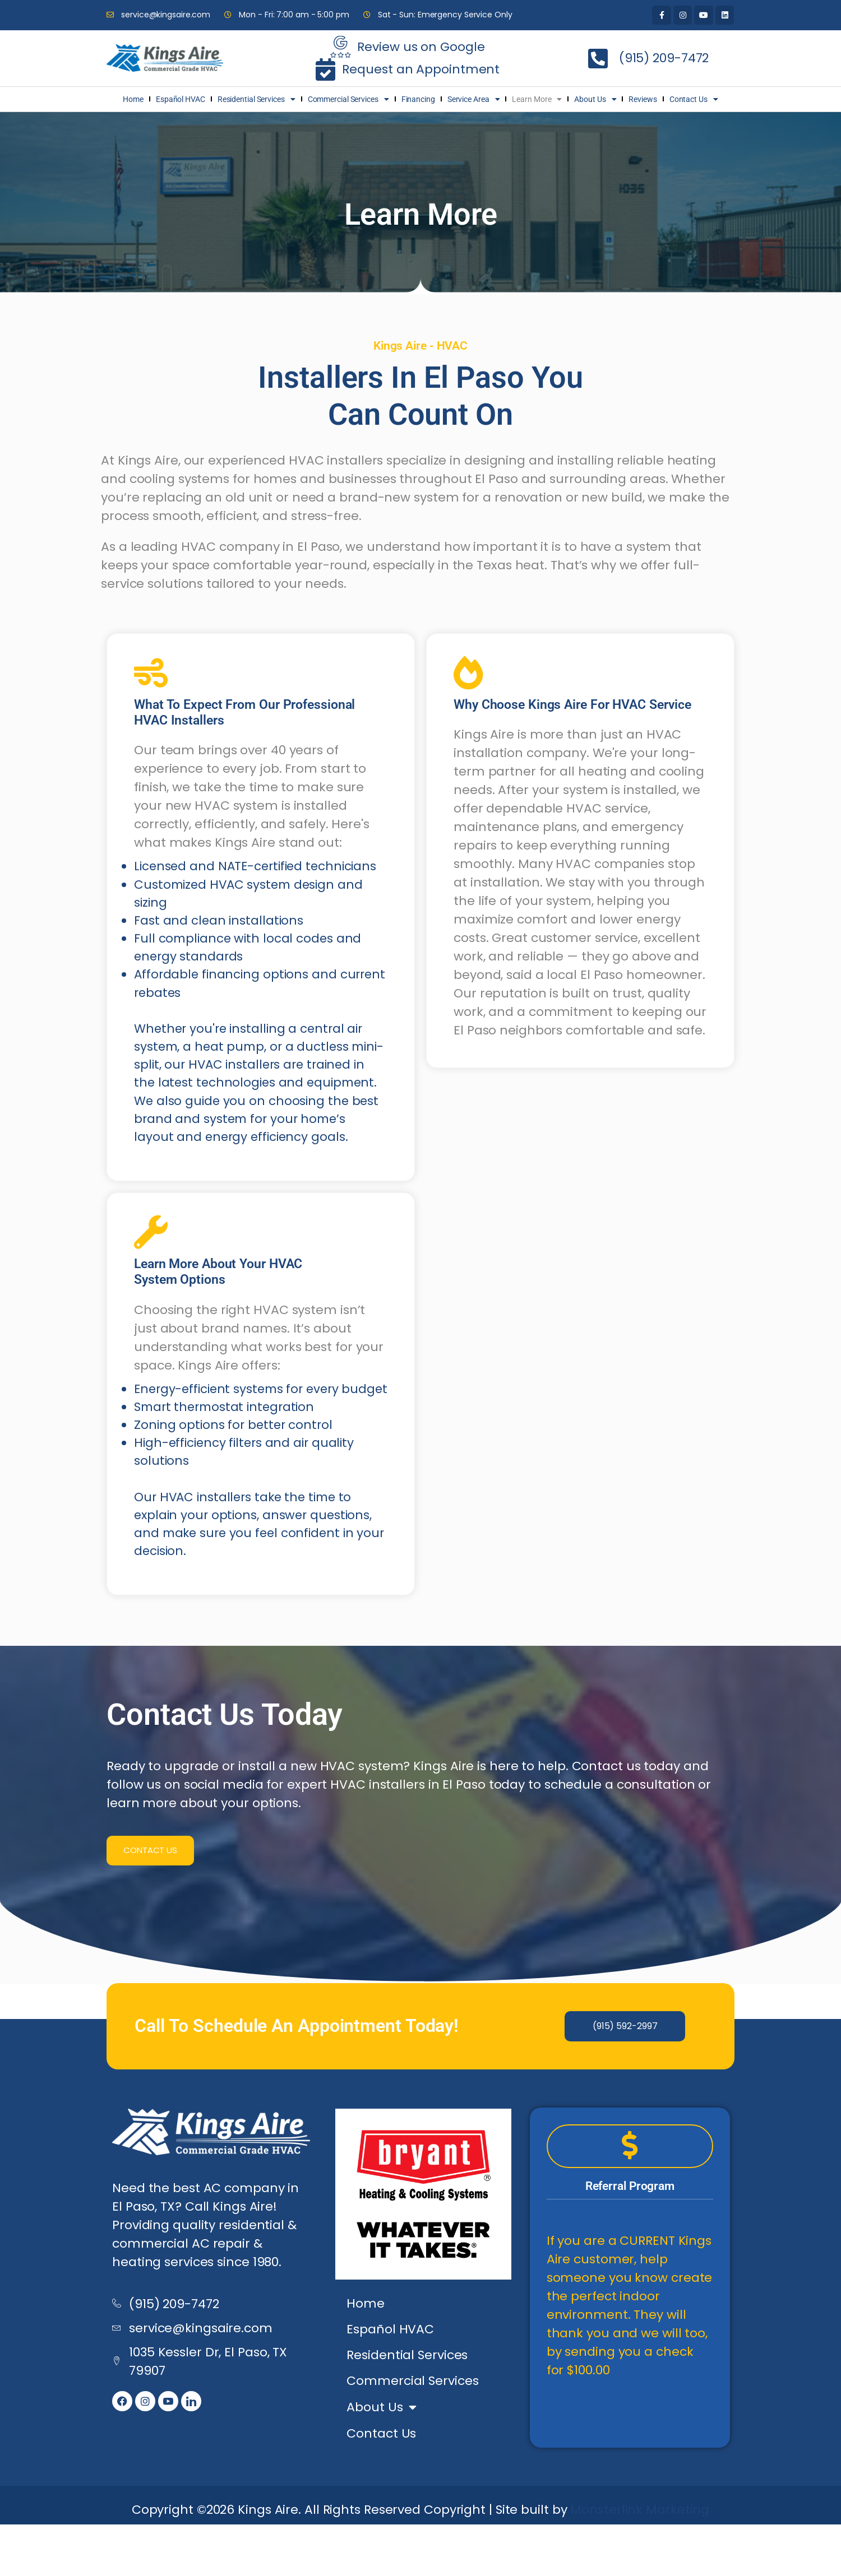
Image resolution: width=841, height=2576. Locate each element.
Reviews (643, 99)
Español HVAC (180, 99)
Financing (418, 99)
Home (133, 99)
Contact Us (693, 99)
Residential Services (256, 99)
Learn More (537, 99)
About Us (595, 99)
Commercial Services (348, 99)
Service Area (473, 99)
